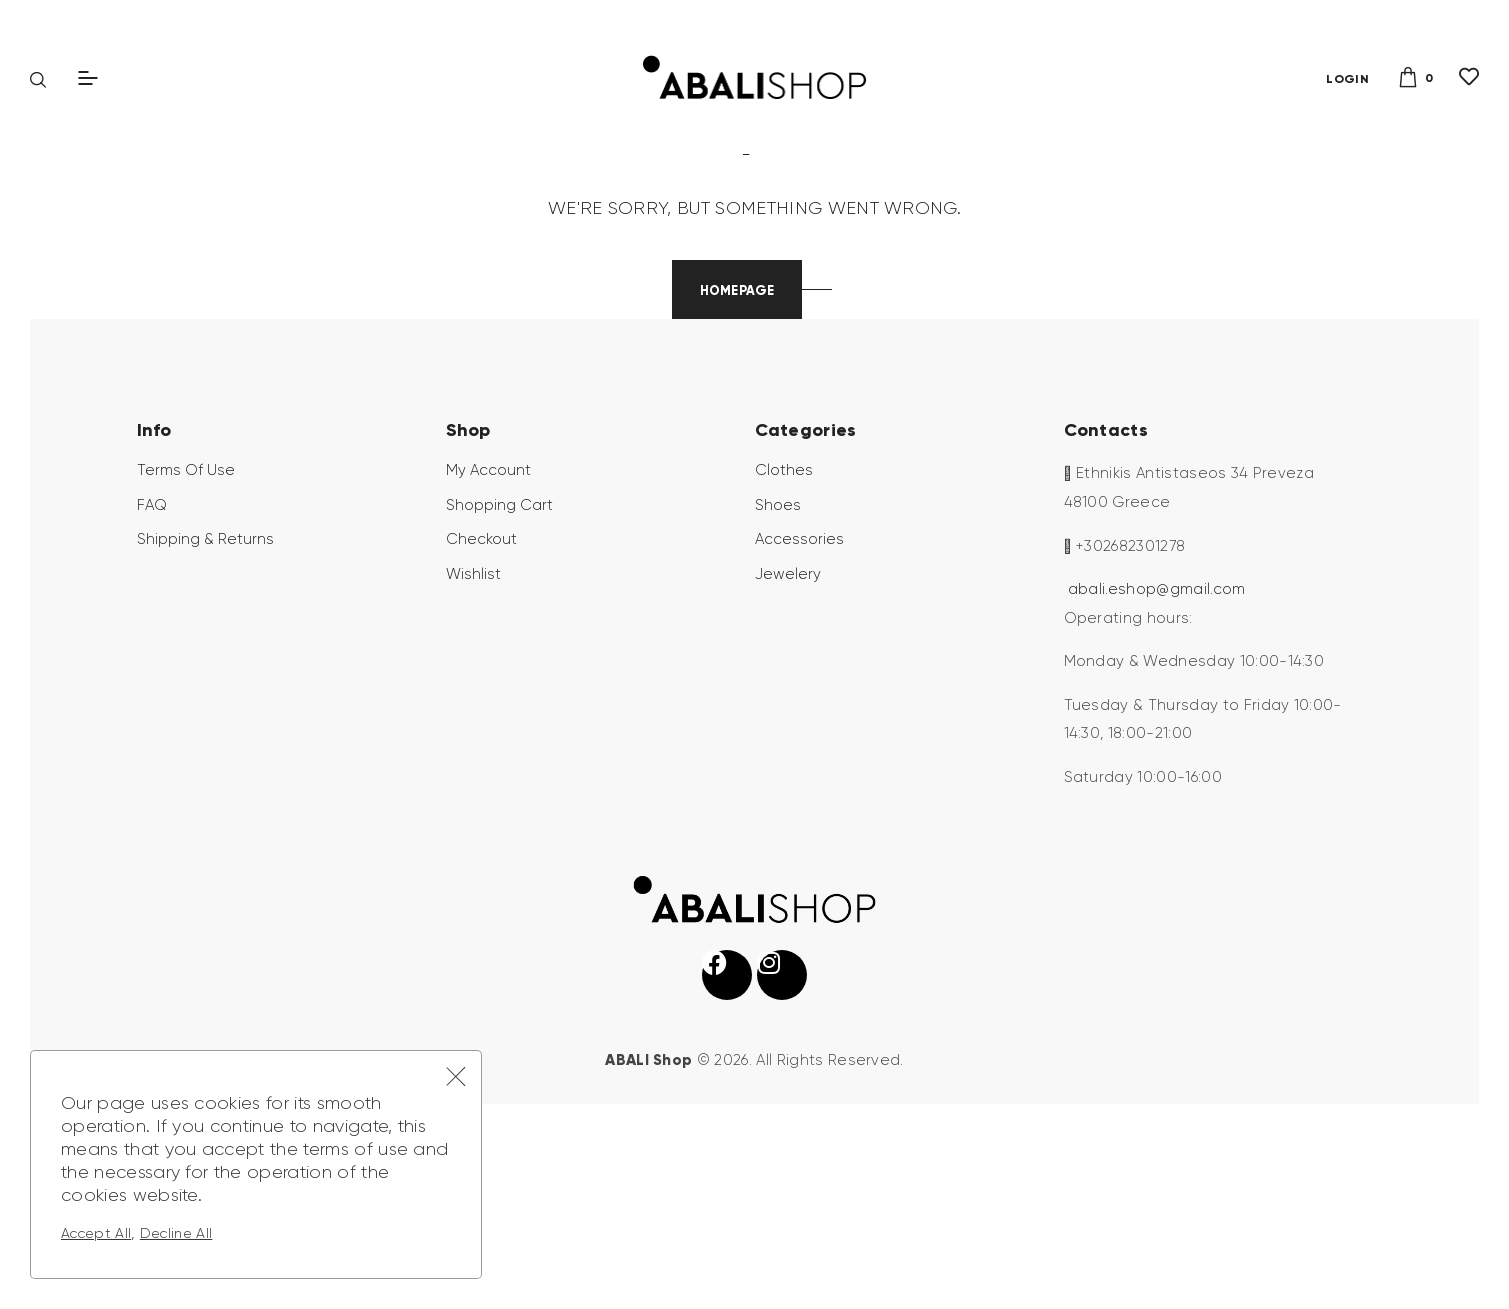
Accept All (96, 1233)
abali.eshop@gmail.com (1157, 744)
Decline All (176, 1233)
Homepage (736, 444)
